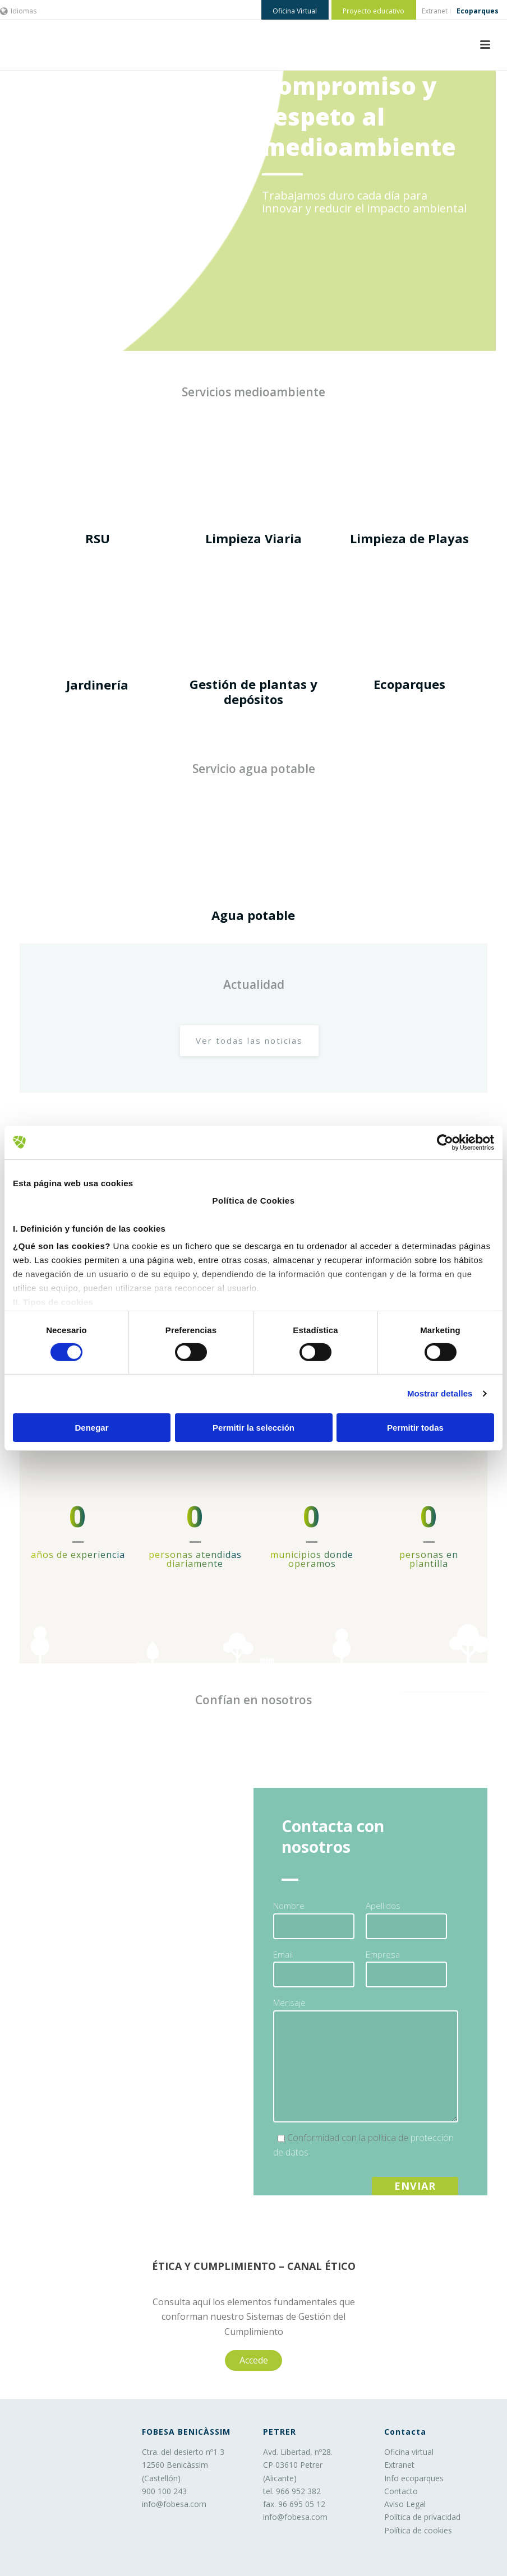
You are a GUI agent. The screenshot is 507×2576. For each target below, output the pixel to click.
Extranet (399, 2464)
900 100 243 (164, 2491)
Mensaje (289, 2002)
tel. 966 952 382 (292, 2491)
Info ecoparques (414, 2478)
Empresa (383, 1954)
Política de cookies (418, 2530)
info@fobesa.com (174, 2504)
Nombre (289, 1905)
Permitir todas (415, 1427)
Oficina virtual (409, 2451)
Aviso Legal (405, 2504)
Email (283, 1954)
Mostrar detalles (440, 1393)
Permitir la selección (253, 1427)
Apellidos (383, 1905)
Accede (253, 2360)
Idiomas (18, 11)
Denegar (91, 1427)
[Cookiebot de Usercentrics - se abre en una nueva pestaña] (445, 1142)
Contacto (401, 2491)
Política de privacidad (422, 2517)
